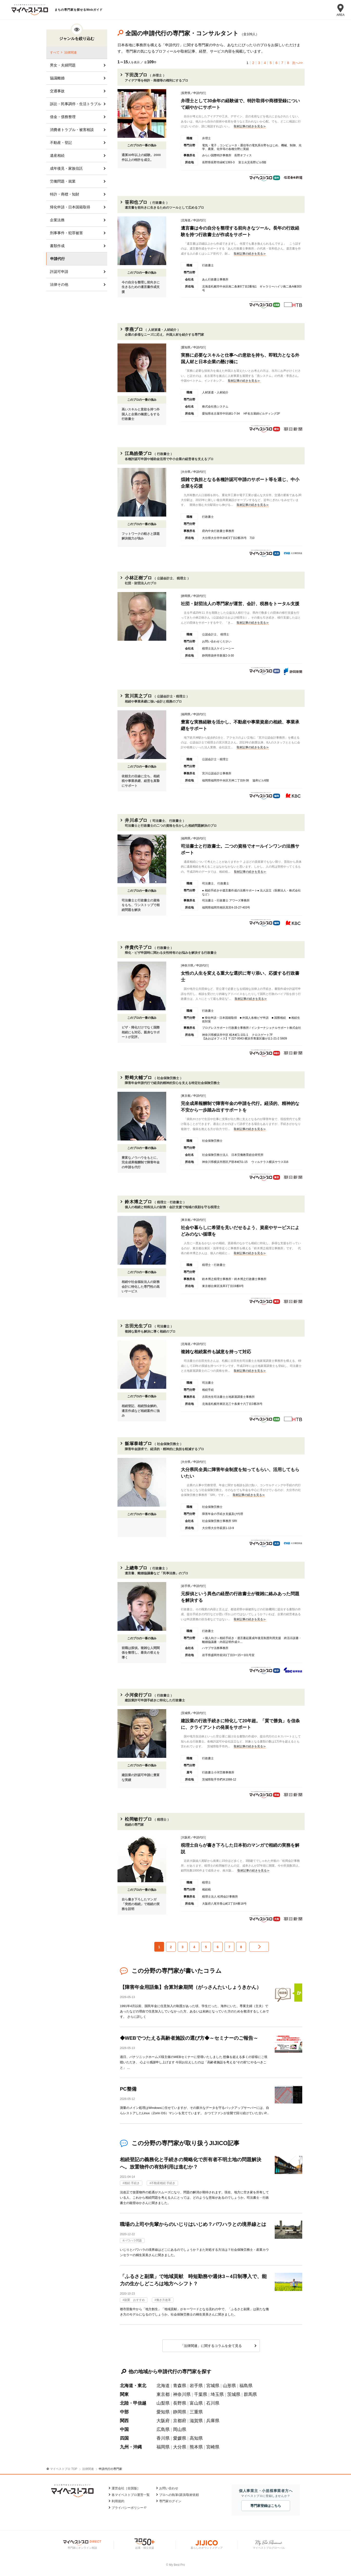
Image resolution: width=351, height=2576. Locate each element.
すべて (54, 52)
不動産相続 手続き (163, 2183)
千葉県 (200, 2394)
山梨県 (163, 2403)
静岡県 (179, 2411)
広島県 (163, 2429)
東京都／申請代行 (193, 1095)
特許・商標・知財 (64, 194)
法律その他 (59, 284)
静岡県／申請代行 (193, 596)
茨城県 (233, 2394)
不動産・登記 (61, 142)
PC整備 (128, 2089)
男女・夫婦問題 (63, 65)
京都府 (179, 2420)
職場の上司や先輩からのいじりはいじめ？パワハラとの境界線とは (193, 2224)
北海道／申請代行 (193, 220)
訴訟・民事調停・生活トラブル (75, 104)
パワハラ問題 (133, 2240)
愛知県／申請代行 (193, 347)
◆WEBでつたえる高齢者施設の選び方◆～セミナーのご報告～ (189, 2038)
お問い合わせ (168, 2488)
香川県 (163, 2438)
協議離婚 (57, 78)
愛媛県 (179, 2438)
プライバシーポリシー (127, 2508)
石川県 (212, 2403)
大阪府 (163, 2420)
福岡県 (163, 2447)
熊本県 (196, 2447)
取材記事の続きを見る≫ (250, 126)
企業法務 (57, 220)
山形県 (229, 2385)
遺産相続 (57, 155)
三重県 (196, 2411)
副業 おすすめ (134, 2300)
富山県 (196, 2403)
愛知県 (163, 2411)
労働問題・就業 (63, 181)
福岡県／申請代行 (193, 714)
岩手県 (196, 2385)
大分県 (179, 2447)
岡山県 (179, 2429)
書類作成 (57, 246)
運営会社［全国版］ (126, 2488)
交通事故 (57, 91)
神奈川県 (182, 2394)
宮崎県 (212, 2447)
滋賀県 (196, 2420)
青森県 (179, 2385)
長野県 (179, 2403)
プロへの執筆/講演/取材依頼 (179, 2495)
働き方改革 (163, 2300)
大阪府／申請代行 (193, 1837)
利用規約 (118, 2501)
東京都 (163, 2394)
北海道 (163, 2385)
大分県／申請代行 (193, 471)
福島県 (246, 2385)
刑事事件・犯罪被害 (66, 233)
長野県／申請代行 (193, 93)
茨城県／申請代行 (193, 1713)
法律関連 (70, 52)
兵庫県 (212, 2420)
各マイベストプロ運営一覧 (131, 2495)
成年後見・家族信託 (66, 168)
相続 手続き (132, 2183)
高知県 (196, 2438)
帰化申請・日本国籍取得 (70, 207)
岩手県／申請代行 (193, 1586)
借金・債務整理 (63, 117)
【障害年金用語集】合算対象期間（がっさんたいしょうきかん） (190, 1987)
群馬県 (250, 2394)
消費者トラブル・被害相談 (72, 130)
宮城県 (212, 2385)
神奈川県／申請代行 (195, 965)
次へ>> (297, 63)
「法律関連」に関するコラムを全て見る (211, 2346)
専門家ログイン (170, 2501)
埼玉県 (217, 2394)
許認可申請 (59, 271)
